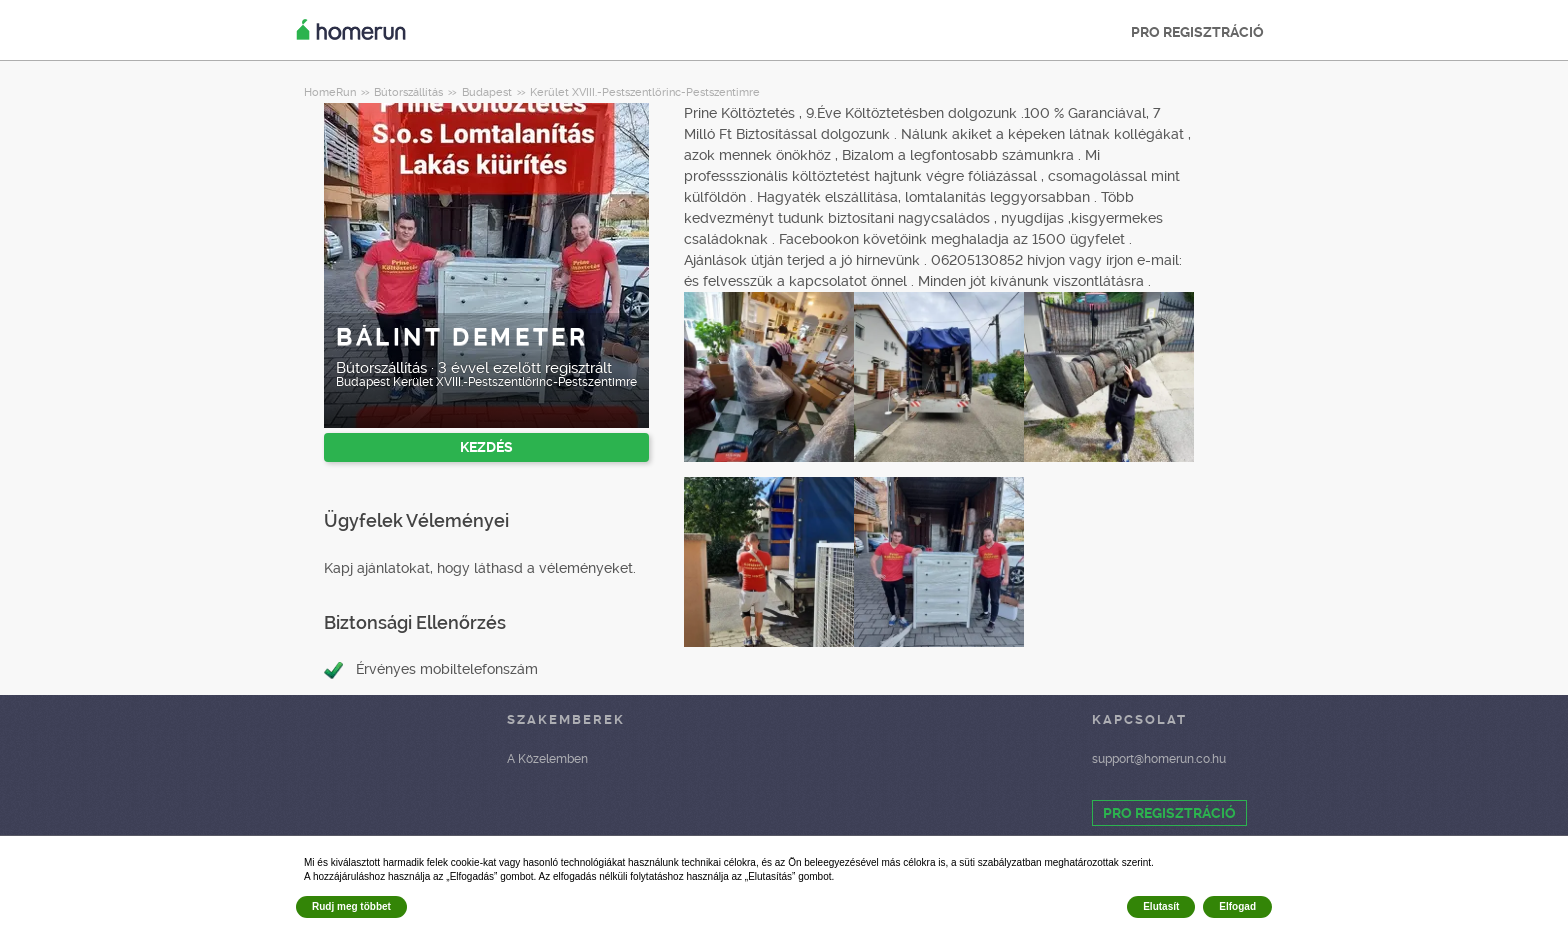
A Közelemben (547, 759)
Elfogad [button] (1237, 906)
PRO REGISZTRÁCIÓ (1197, 32)
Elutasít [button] (1161, 906)
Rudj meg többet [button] (351, 906)
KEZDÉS (486, 447)
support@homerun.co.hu (1159, 759)
